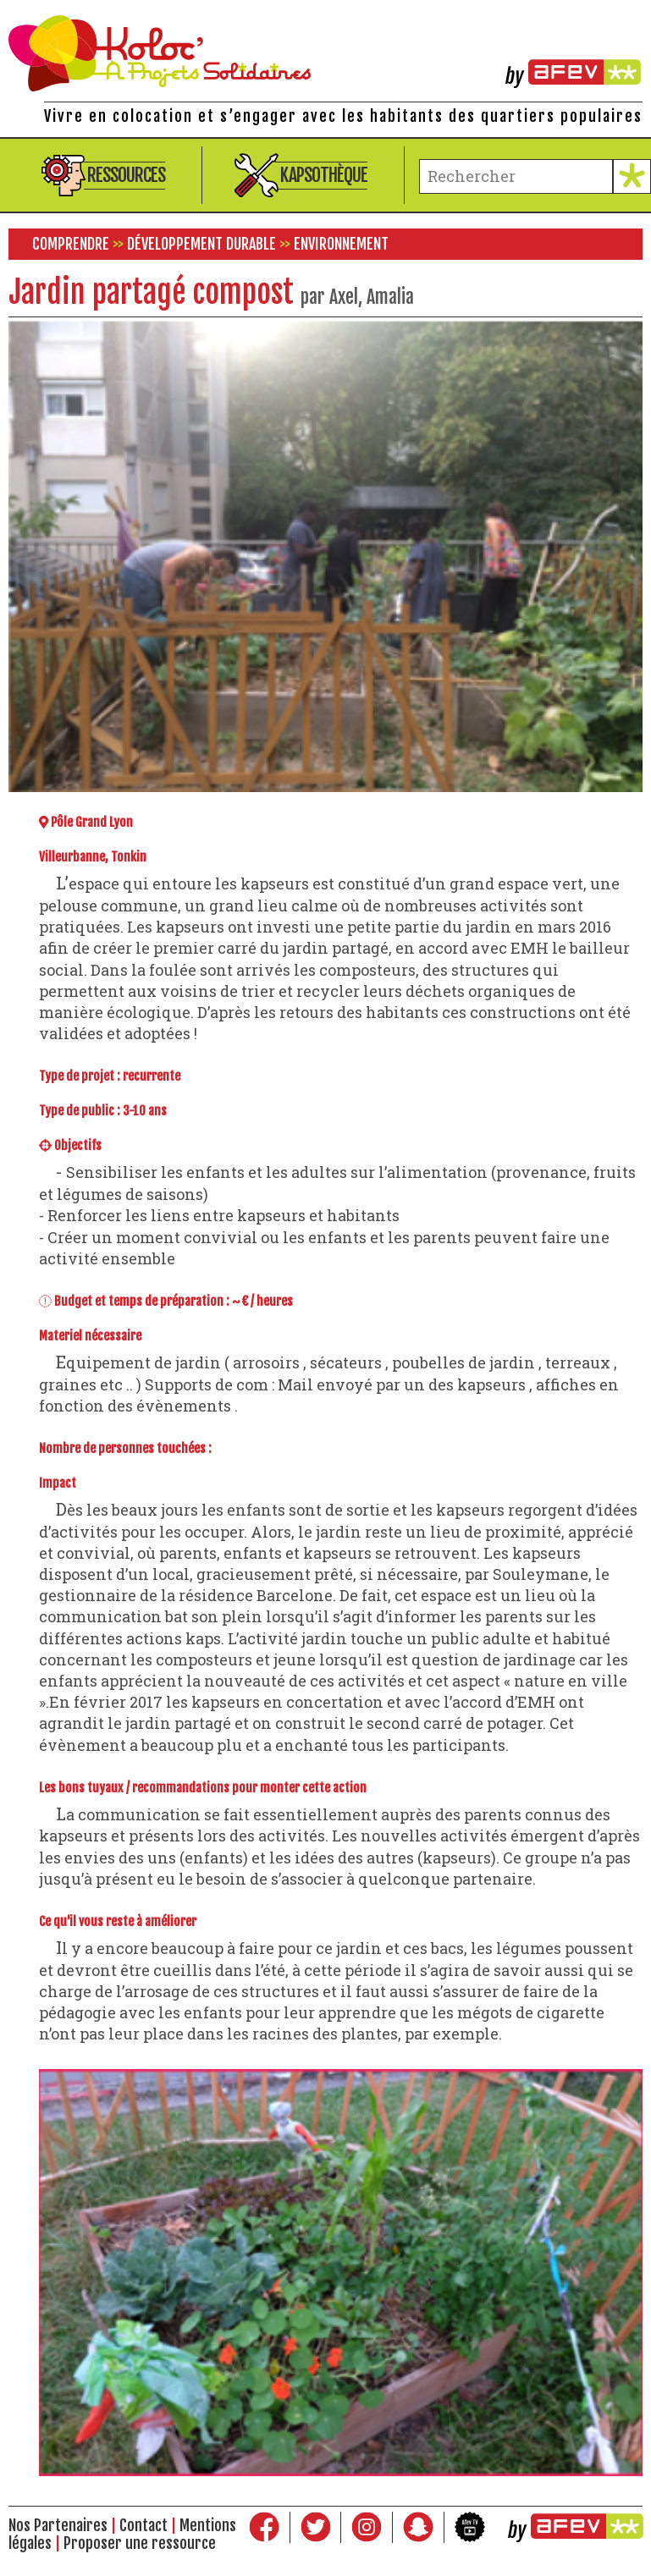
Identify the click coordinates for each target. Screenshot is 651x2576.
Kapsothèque (323, 174)
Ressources (126, 174)
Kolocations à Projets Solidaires (325, 53)
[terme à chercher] (516, 176)
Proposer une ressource (139, 2543)
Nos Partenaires (58, 2525)
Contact (143, 2525)
